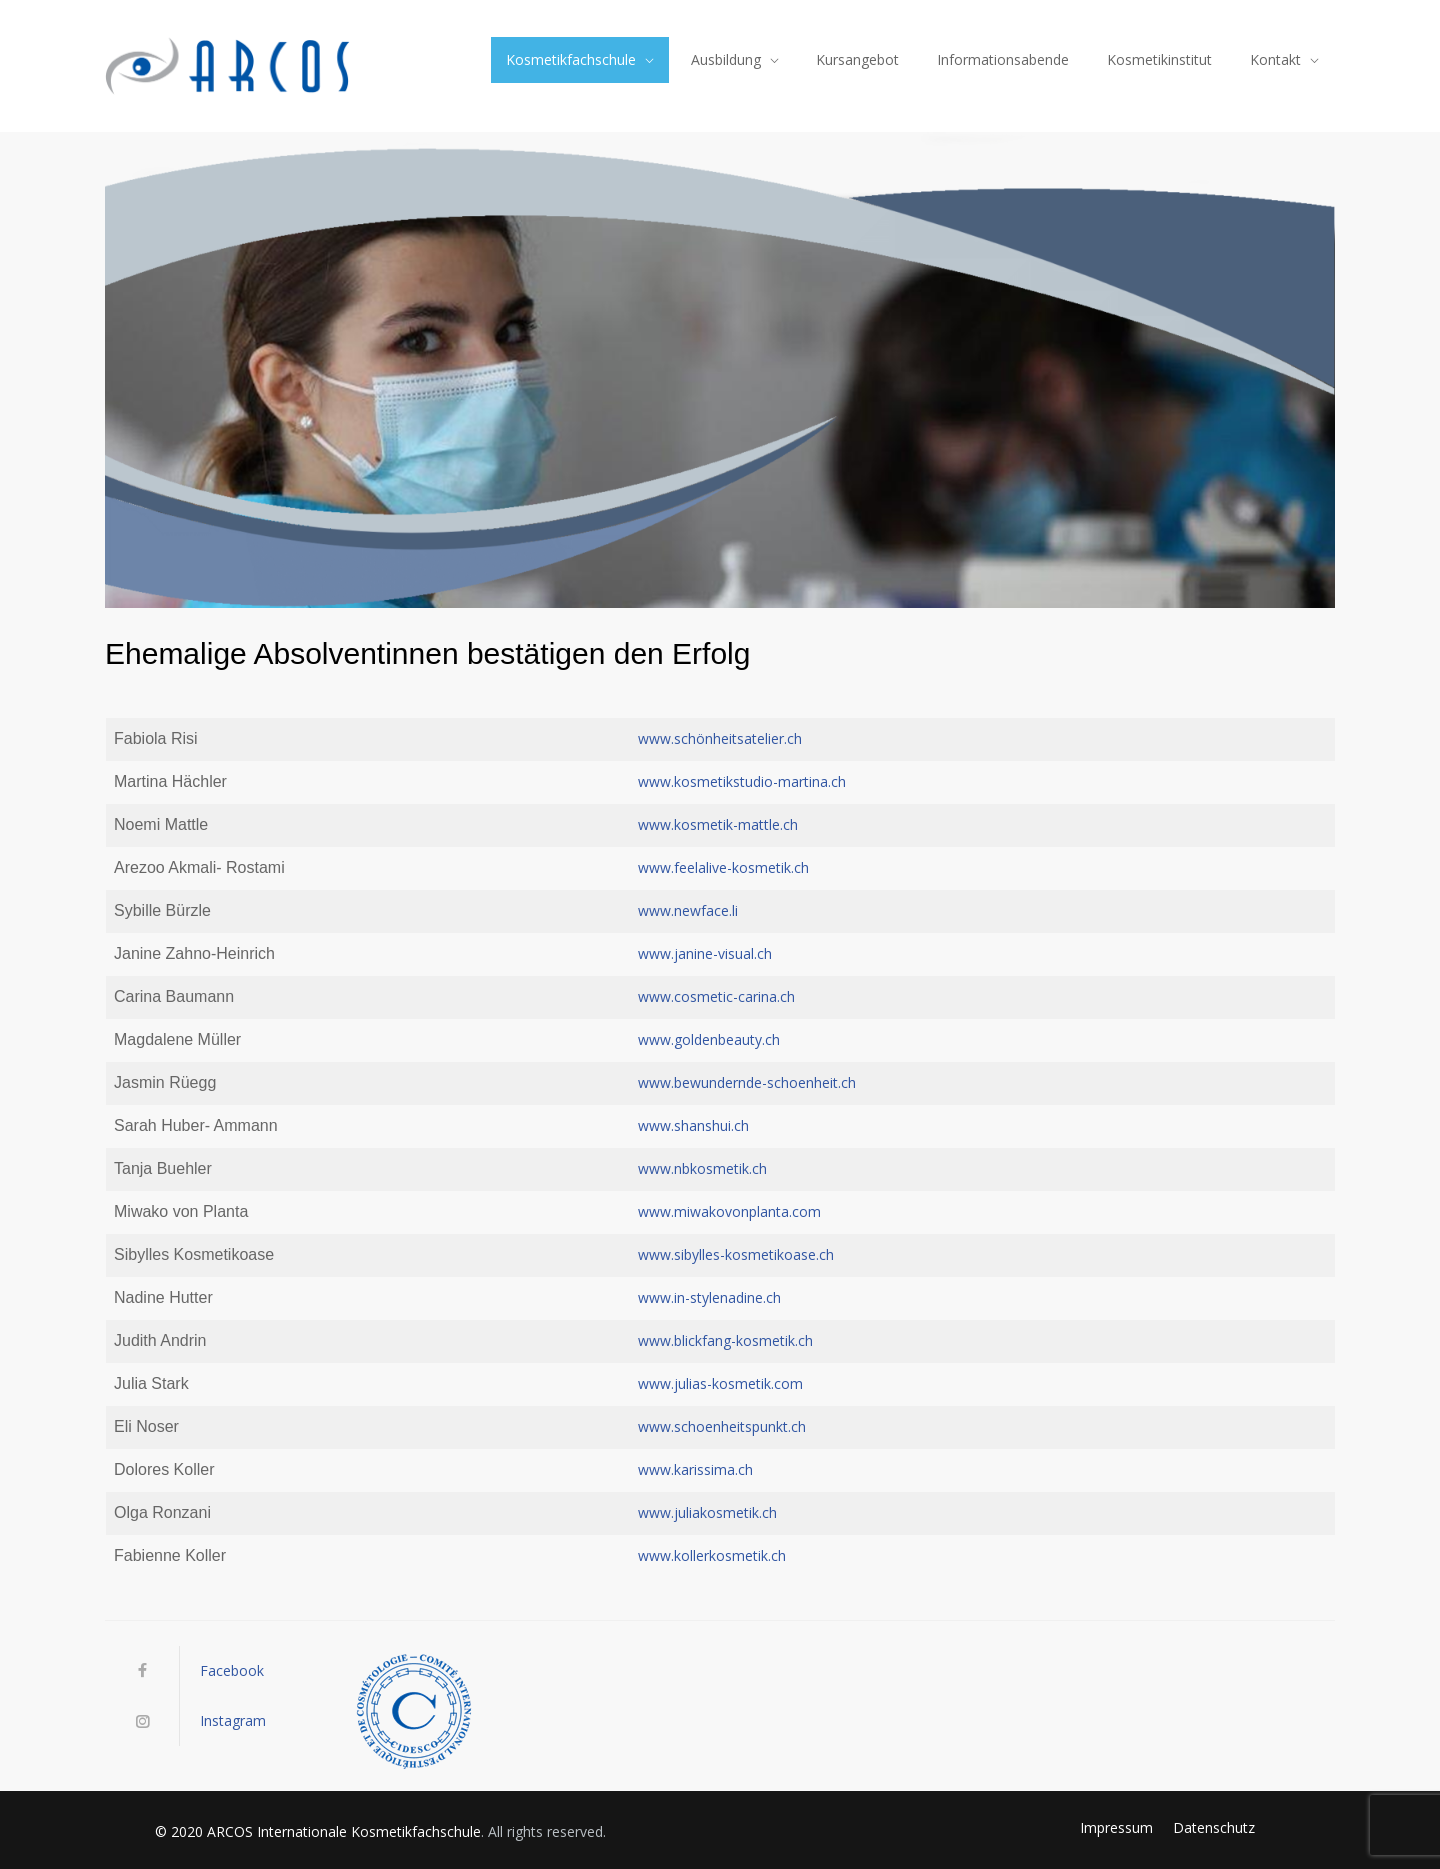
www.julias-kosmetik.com (720, 1383)
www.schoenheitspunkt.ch (722, 1426)
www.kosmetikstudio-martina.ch (742, 781)
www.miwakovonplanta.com (729, 1211)
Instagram (233, 1720)
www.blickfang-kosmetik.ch (725, 1340)
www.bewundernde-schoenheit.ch (747, 1082)
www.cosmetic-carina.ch (716, 996)
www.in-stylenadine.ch (709, 1297)
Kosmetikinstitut (1159, 59)
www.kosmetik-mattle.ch (718, 824)
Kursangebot (857, 59)
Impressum (1116, 1827)
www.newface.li (688, 910)
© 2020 (181, 1831)
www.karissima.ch (695, 1469)
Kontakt (1275, 59)
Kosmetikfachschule (571, 59)
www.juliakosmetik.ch (707, 1512)
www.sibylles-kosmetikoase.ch (736, 1254)
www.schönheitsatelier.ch (720, 738)
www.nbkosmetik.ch (702, 1168)
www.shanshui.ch (693, 1125)
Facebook (232, 1670)
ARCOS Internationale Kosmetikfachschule (344, 1831)
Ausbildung (726, 59)
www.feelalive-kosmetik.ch (723, 867)
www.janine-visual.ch (705, 953)
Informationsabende (1003, 59)
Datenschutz (1214, 1827)
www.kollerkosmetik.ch (712, 1555)
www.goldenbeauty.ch (709, 1039)
